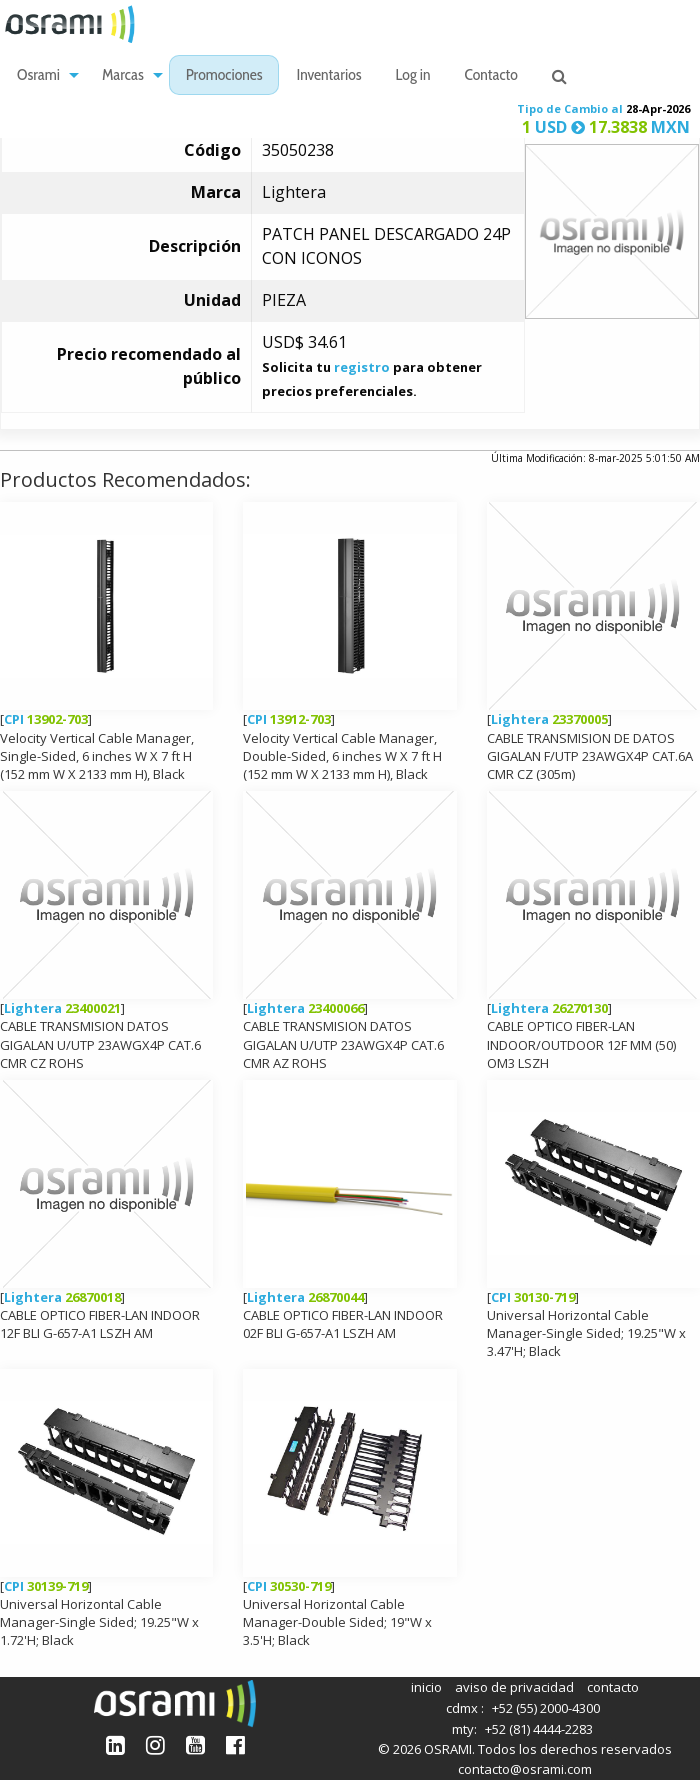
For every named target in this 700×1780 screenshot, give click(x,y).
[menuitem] (42, 75)
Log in (413, 76)
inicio (426, 1687)
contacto (613, 1687)
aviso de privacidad (514, 1687)
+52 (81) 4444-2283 (539, 1729)
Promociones (224, 76)
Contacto (491, 76)
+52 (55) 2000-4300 (546, 1708)
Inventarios (328, 76)
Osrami (38, 76)
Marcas (123, 76)
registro (362, 367)
